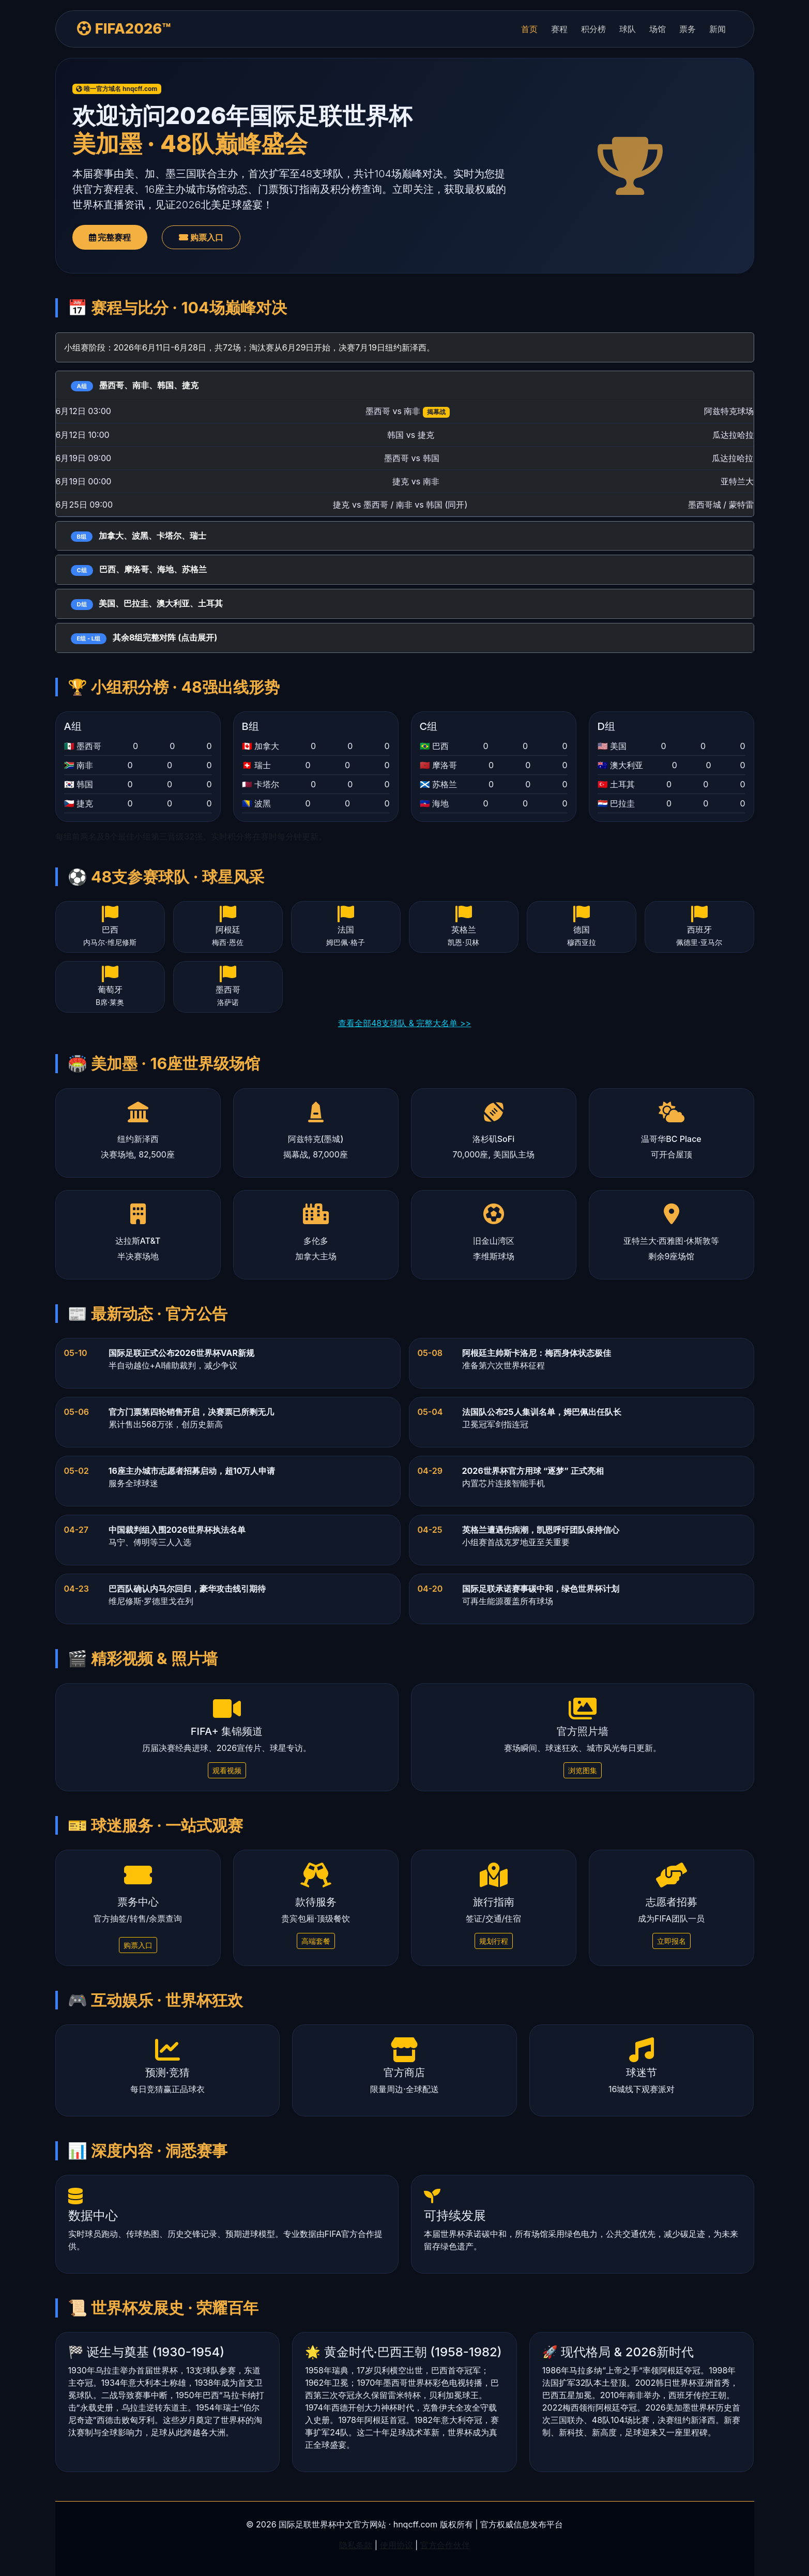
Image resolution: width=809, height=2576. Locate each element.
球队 (627, 29)
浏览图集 (582, 1770)
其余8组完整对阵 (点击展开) (144, 638)
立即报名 (671, 1941)
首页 (529, 29)
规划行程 (493, 1941)
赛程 (559, 29)
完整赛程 (110, 237)
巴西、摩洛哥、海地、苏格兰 (139, 570)
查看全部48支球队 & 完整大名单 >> (404, 1023)
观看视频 (226, 1770)
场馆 (657, 29)
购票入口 (201, 237)
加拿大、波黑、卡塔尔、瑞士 (138, 536)
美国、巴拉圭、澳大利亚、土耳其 (147, 604)
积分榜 (593, 29)
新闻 (717, 29)
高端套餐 (315, 1941)
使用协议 (396, 2545)
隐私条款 (355, 2545)
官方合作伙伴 (445, 2545)
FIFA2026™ (124, 28)
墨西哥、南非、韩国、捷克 (135, 386)
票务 (687, 29)
